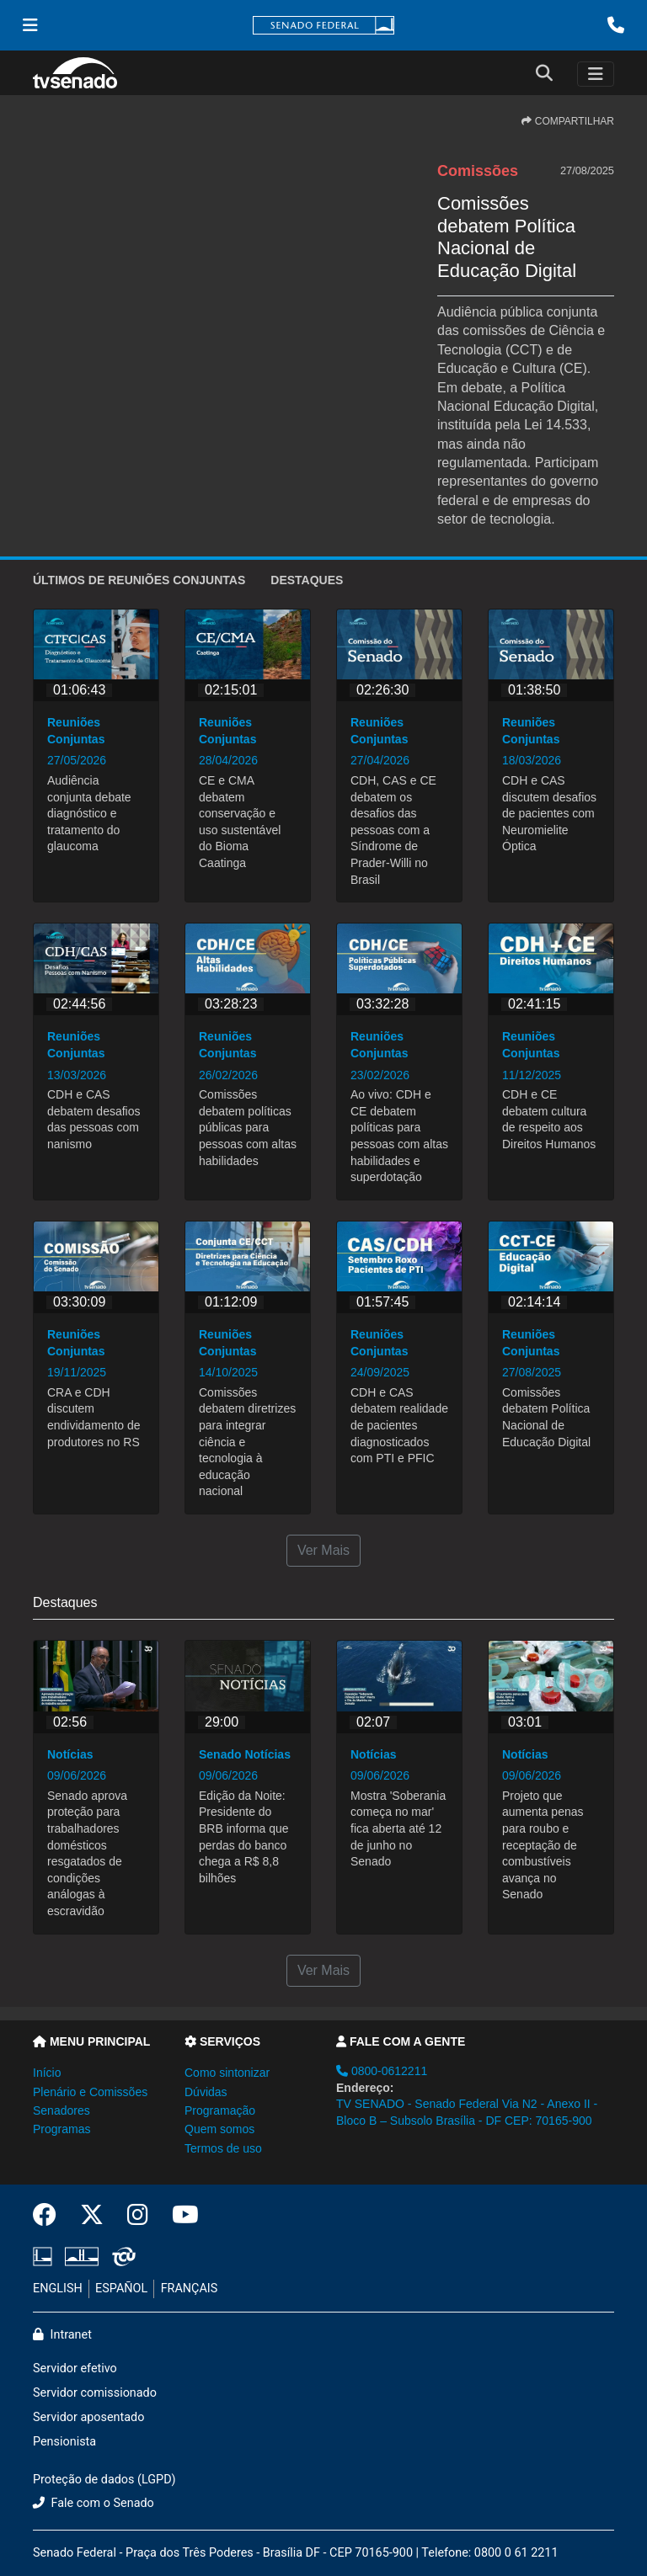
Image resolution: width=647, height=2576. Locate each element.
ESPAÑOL (121, 2288)
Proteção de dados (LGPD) (104, 2479)
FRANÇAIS (189, 2288)
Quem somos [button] (219, 2129)
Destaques (306, 580)
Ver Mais (323, 1550)
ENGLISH (58, 2288)
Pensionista (64, 2442)
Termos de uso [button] (223, 2148)
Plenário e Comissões (90, 2092)
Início (47, 2072)
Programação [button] (219, 2110)
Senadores (61, 2110)
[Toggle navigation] (595, 74)
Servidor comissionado (95, 2393)
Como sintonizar (227, 2072)
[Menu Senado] (30, 25)
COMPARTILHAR (567, 121)
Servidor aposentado (88, 2417)
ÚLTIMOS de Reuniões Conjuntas (139, 580)
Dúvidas (205, 2092)
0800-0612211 (381, 2071)
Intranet (62, 2335)
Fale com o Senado (93, 2503)
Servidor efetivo (75, 2368)
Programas (61, 2129)
